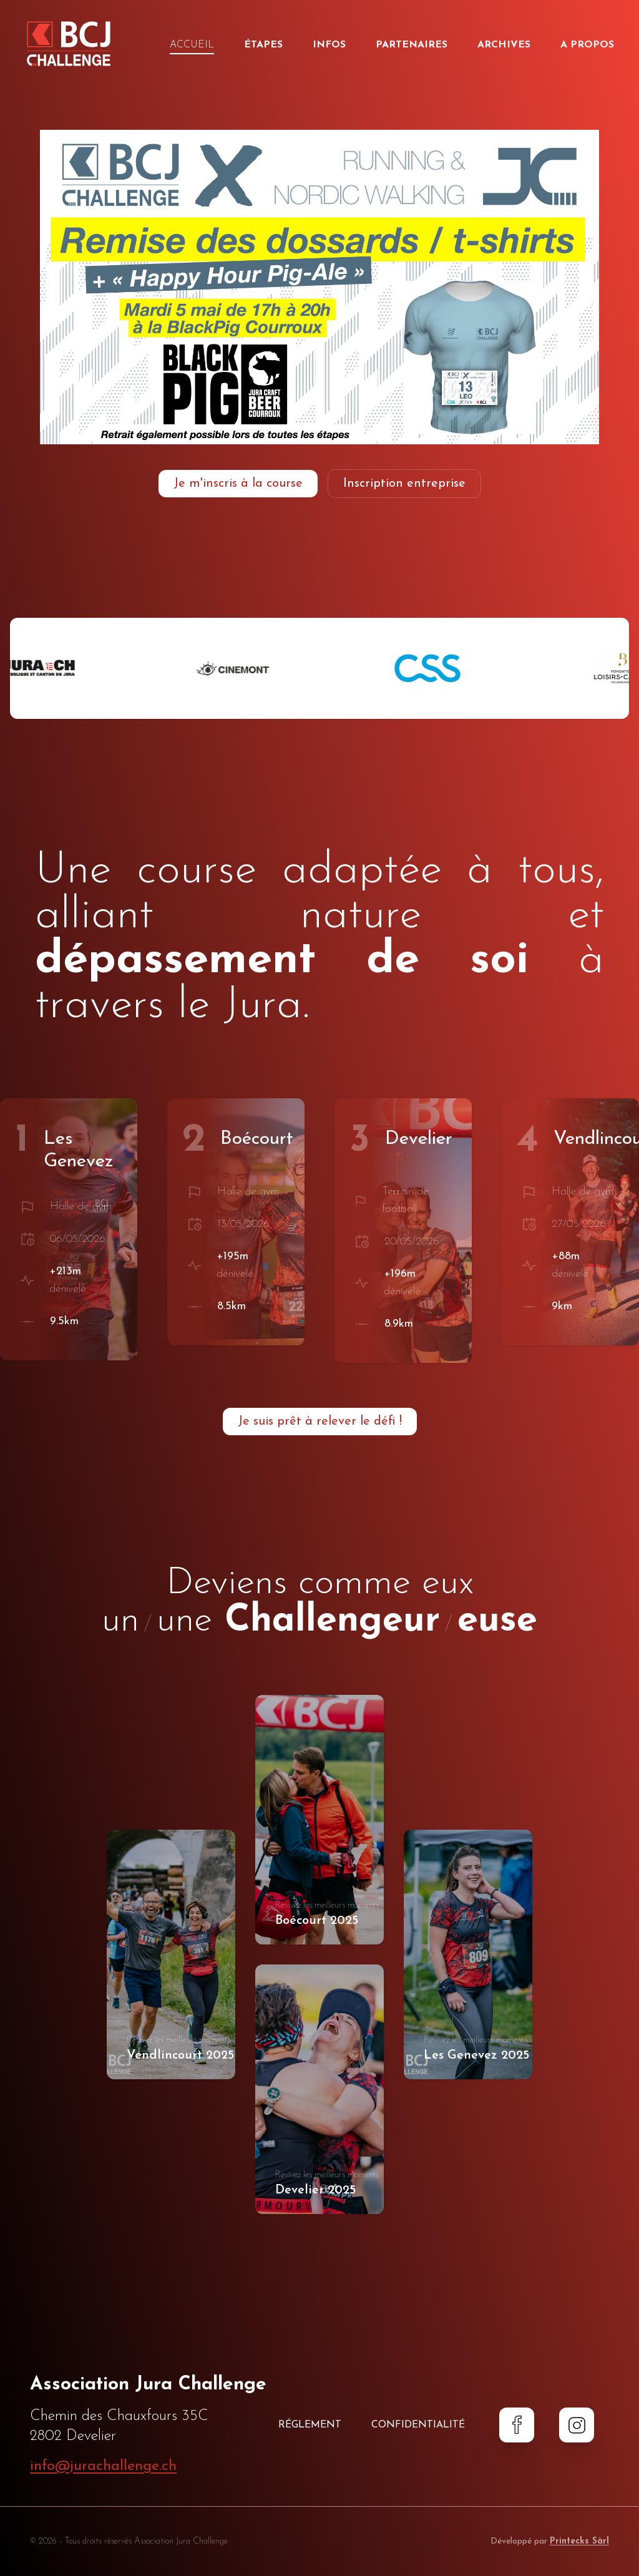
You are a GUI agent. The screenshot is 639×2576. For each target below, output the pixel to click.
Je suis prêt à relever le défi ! (320, 1421)
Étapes (263, 45)
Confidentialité (418, 2425)
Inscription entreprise (404, 483)
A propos (587, 45)
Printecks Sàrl (579, 2541)
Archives (503, 45)
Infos (329, 45)
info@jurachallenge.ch (103, 2466)
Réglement (309, 2425)
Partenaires (411, 45)
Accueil (192, 46)
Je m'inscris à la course (238, 483)
